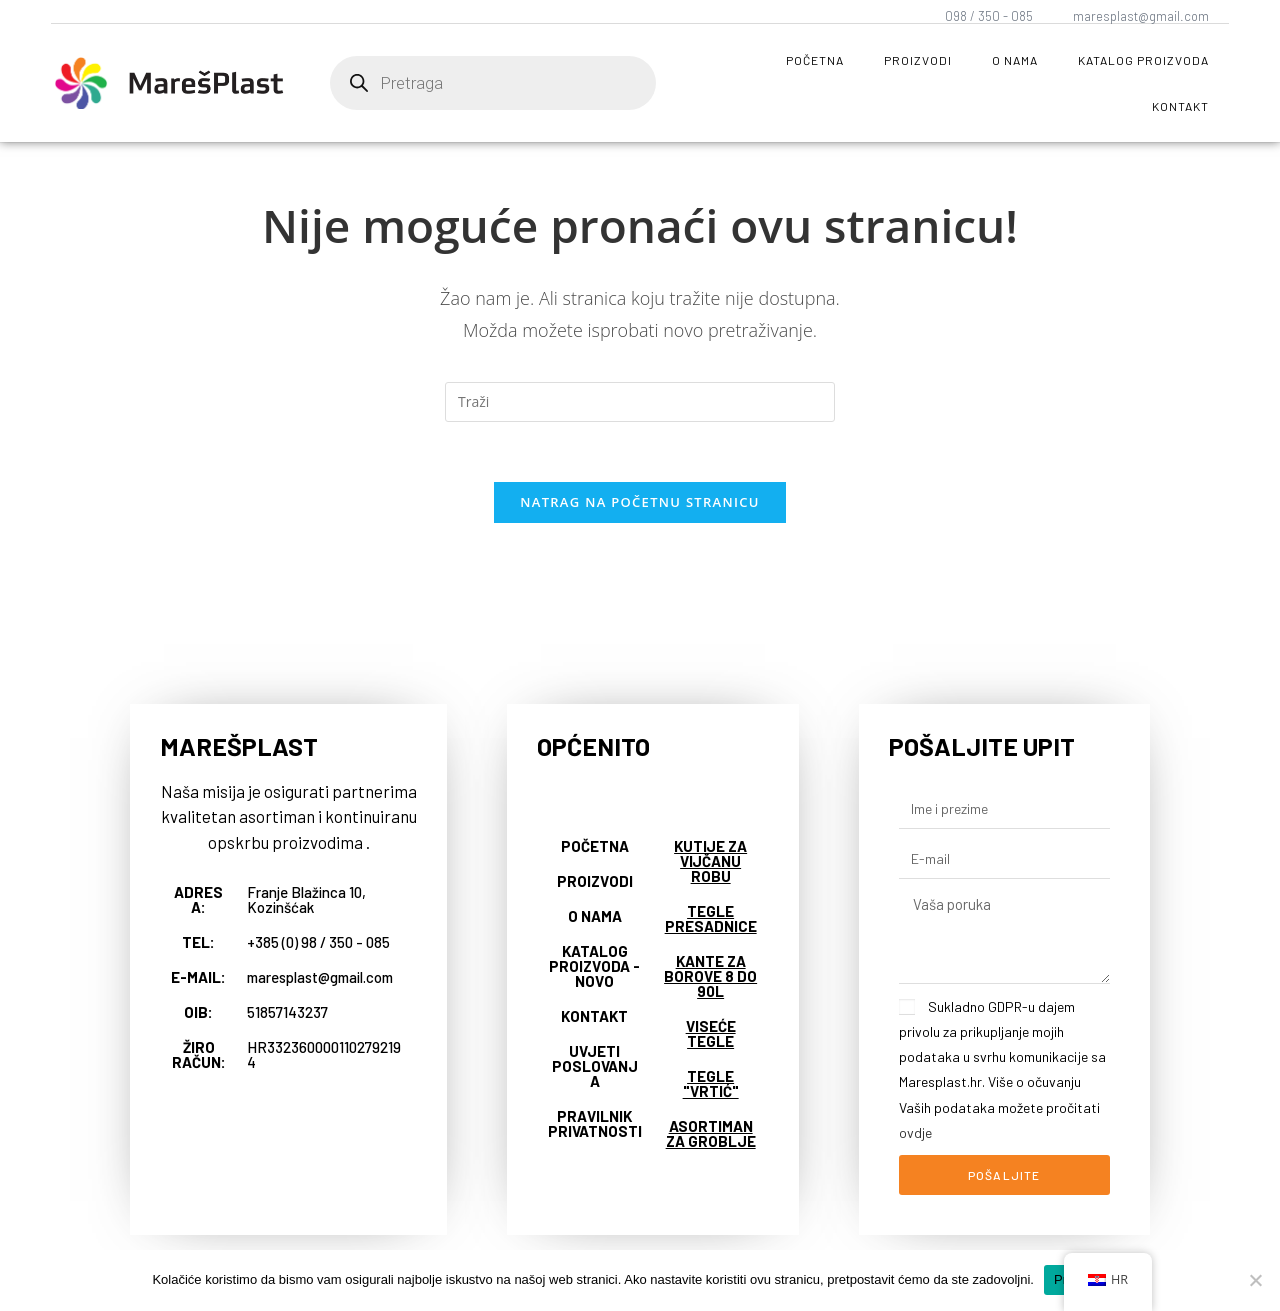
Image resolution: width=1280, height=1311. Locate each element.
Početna (815, 60)
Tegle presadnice (711, 919)
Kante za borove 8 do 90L (710, 977)
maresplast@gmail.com (1141, 16)
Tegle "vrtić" (711, 1084)
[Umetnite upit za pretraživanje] (640, 402)
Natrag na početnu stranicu (640, 503)
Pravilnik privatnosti (595, 1124)
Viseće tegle (711, 1034)
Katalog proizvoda (1143, 60)
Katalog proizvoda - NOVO (594, 967)
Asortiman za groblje (711, 1134)
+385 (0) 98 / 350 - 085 (318, 943)
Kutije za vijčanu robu (710, 862)
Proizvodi (918, 60)
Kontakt (1180, 106)
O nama (1015, 60)
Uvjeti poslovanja (595, 1067)
